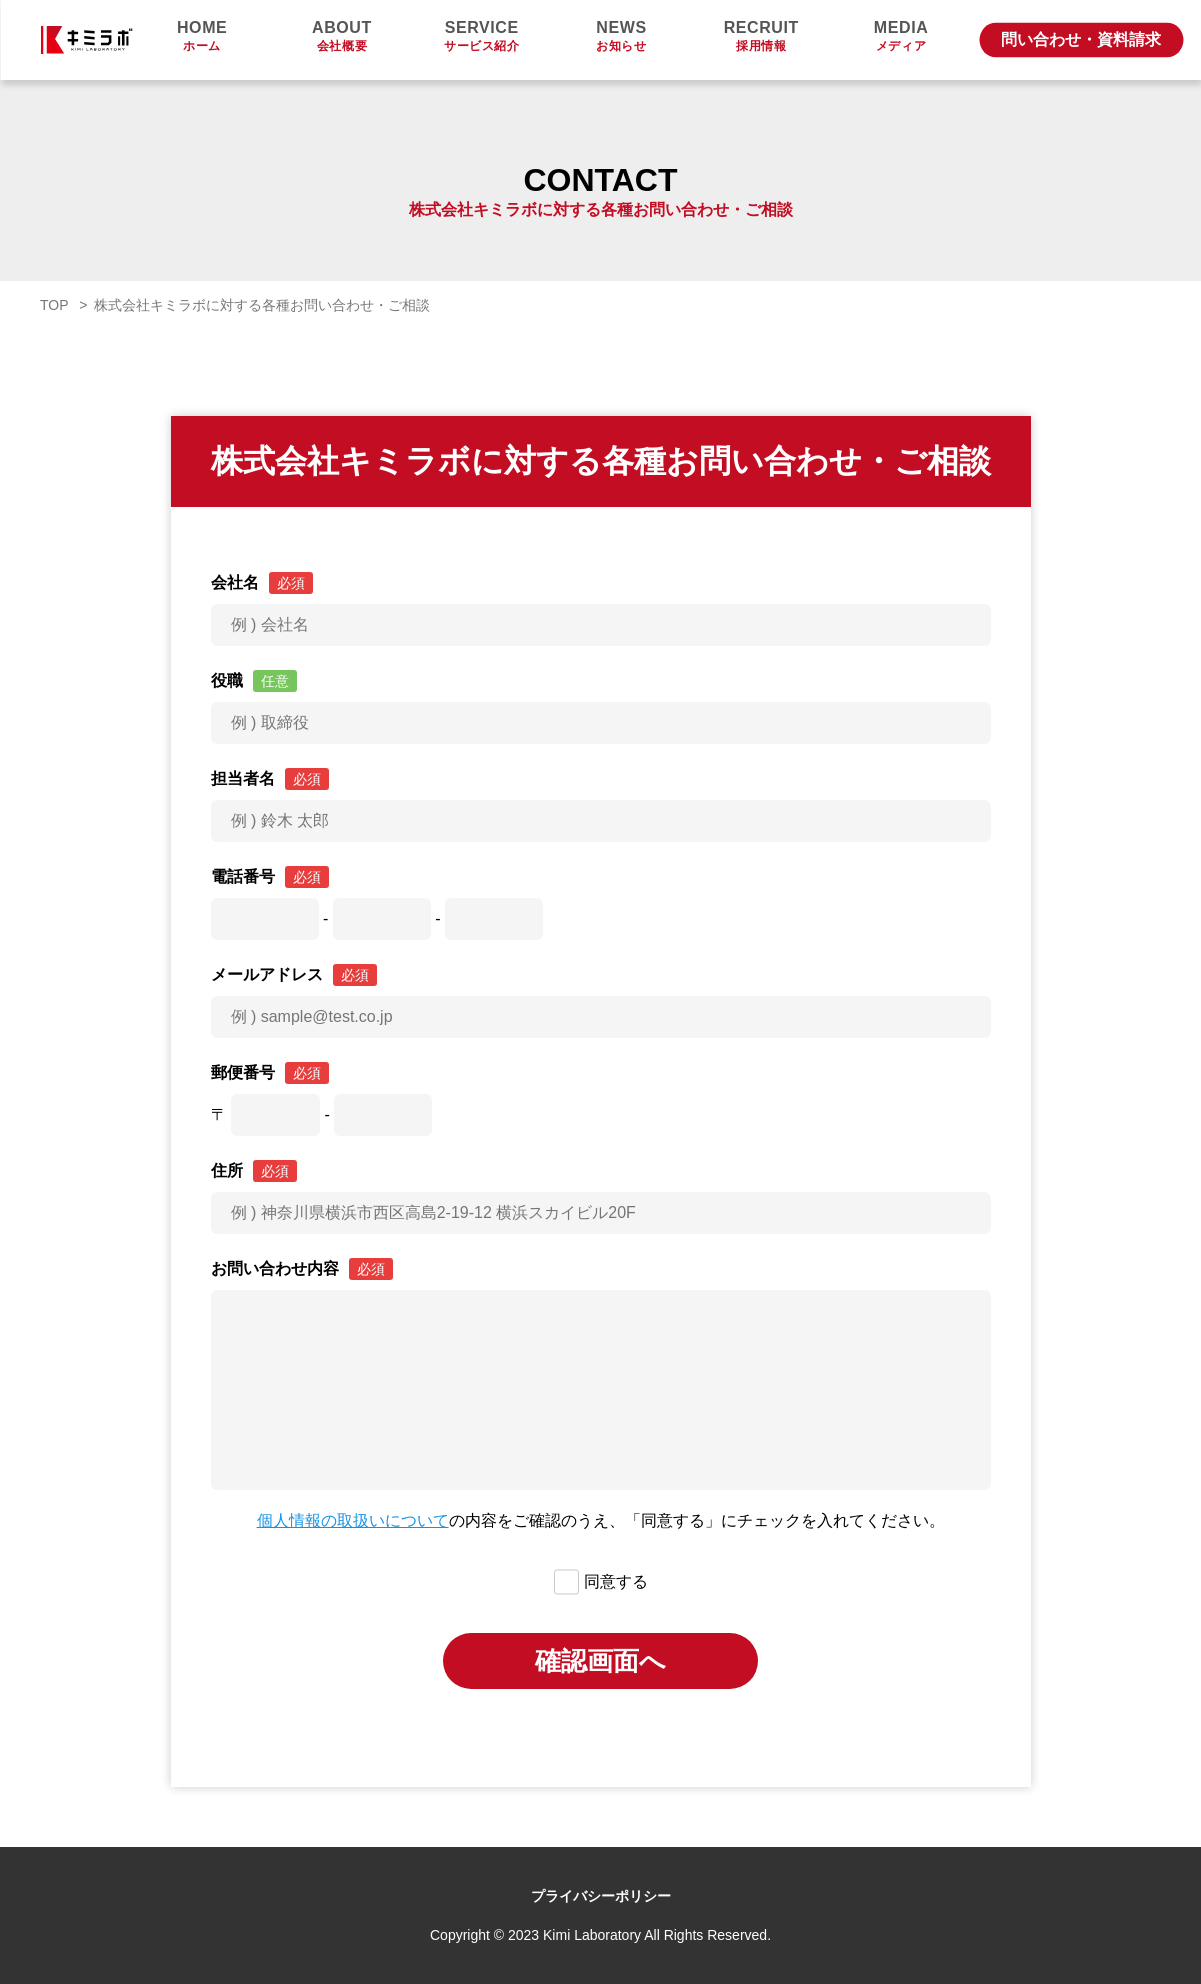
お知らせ (622, 36)
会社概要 (342, 36)
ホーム (202, 36)
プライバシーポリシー (601, 1896)
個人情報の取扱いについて (353, 1520)
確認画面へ (600, 1661)
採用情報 (761, 36)
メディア (901, 36)
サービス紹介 (482, 36)
